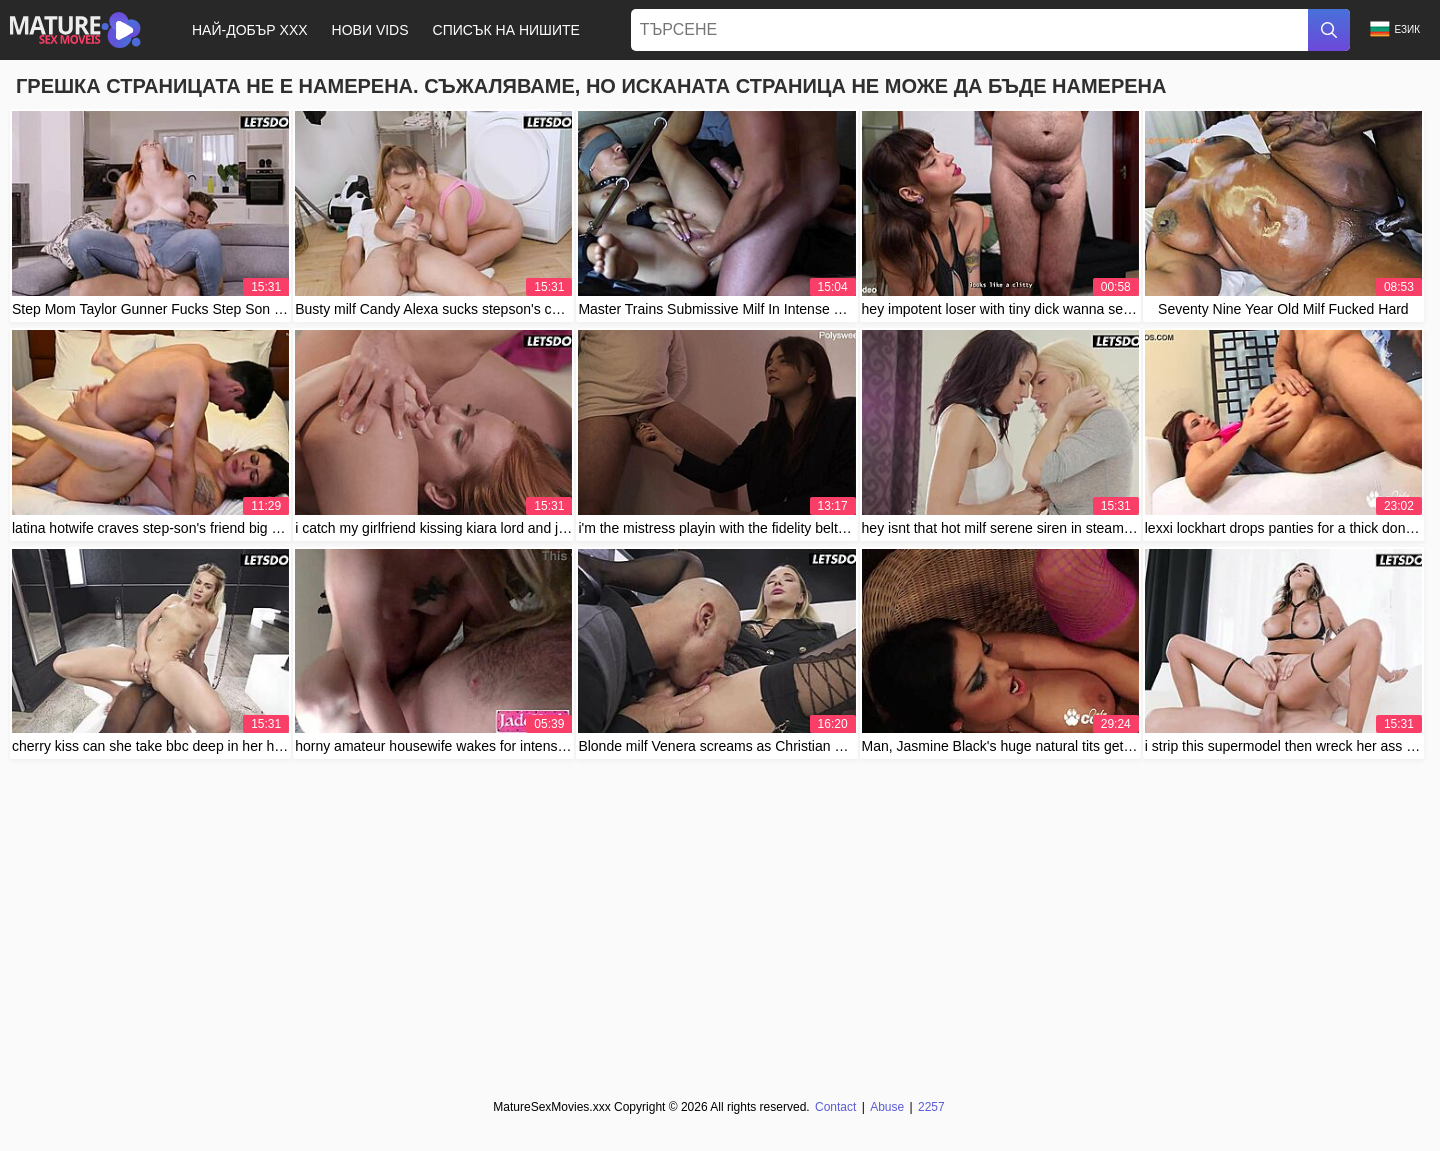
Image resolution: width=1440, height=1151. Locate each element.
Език (1395, 29)
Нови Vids (370, 30)
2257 (931, 1107)
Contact (835, 1107)
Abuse (887, 1107)
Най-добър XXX (250, 30)
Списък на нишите (506, 30)
